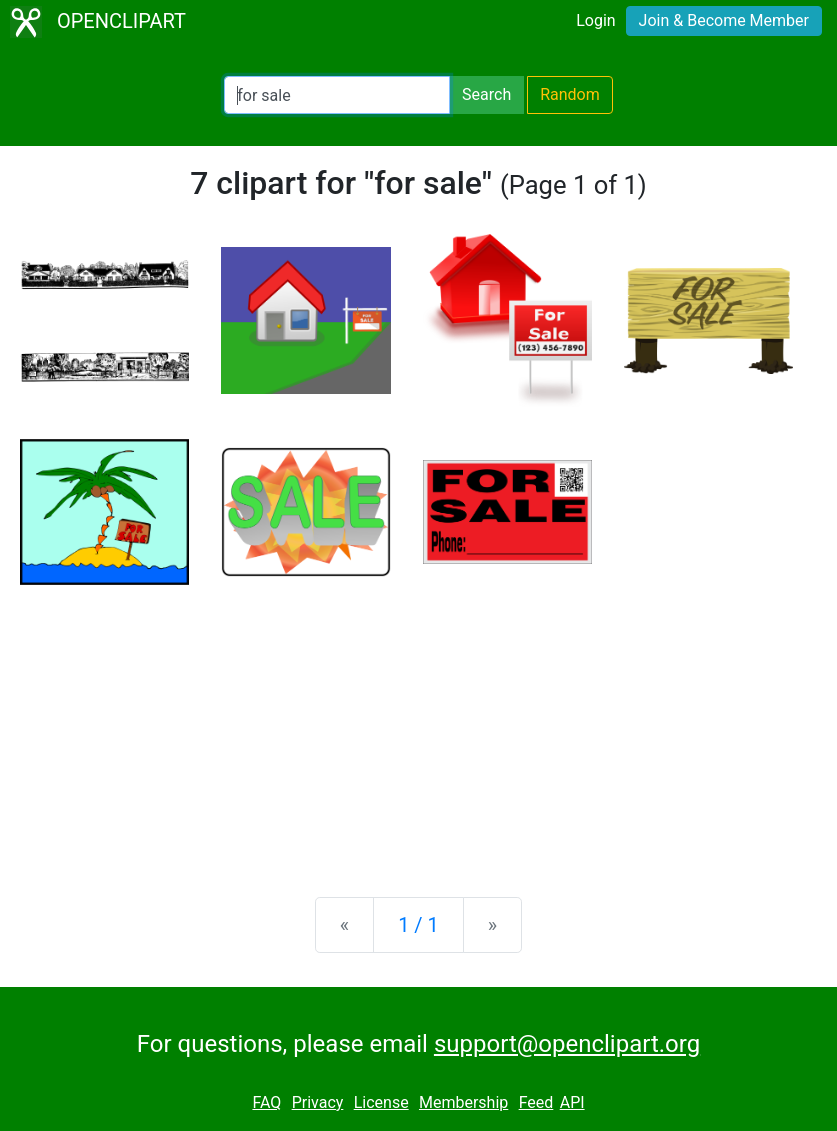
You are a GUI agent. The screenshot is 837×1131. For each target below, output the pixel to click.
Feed (536, 1102)
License (381, 1102)
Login (595, 20)
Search (486, 94)
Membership (463, 1102)
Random (570, 94)
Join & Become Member (724, 20)
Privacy (318, 1102)
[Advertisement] (418, 725)
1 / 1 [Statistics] (418, 925)
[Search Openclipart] (337, 95)
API (572, 1102)
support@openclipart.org (567, 1044)
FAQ (266, 1102)
